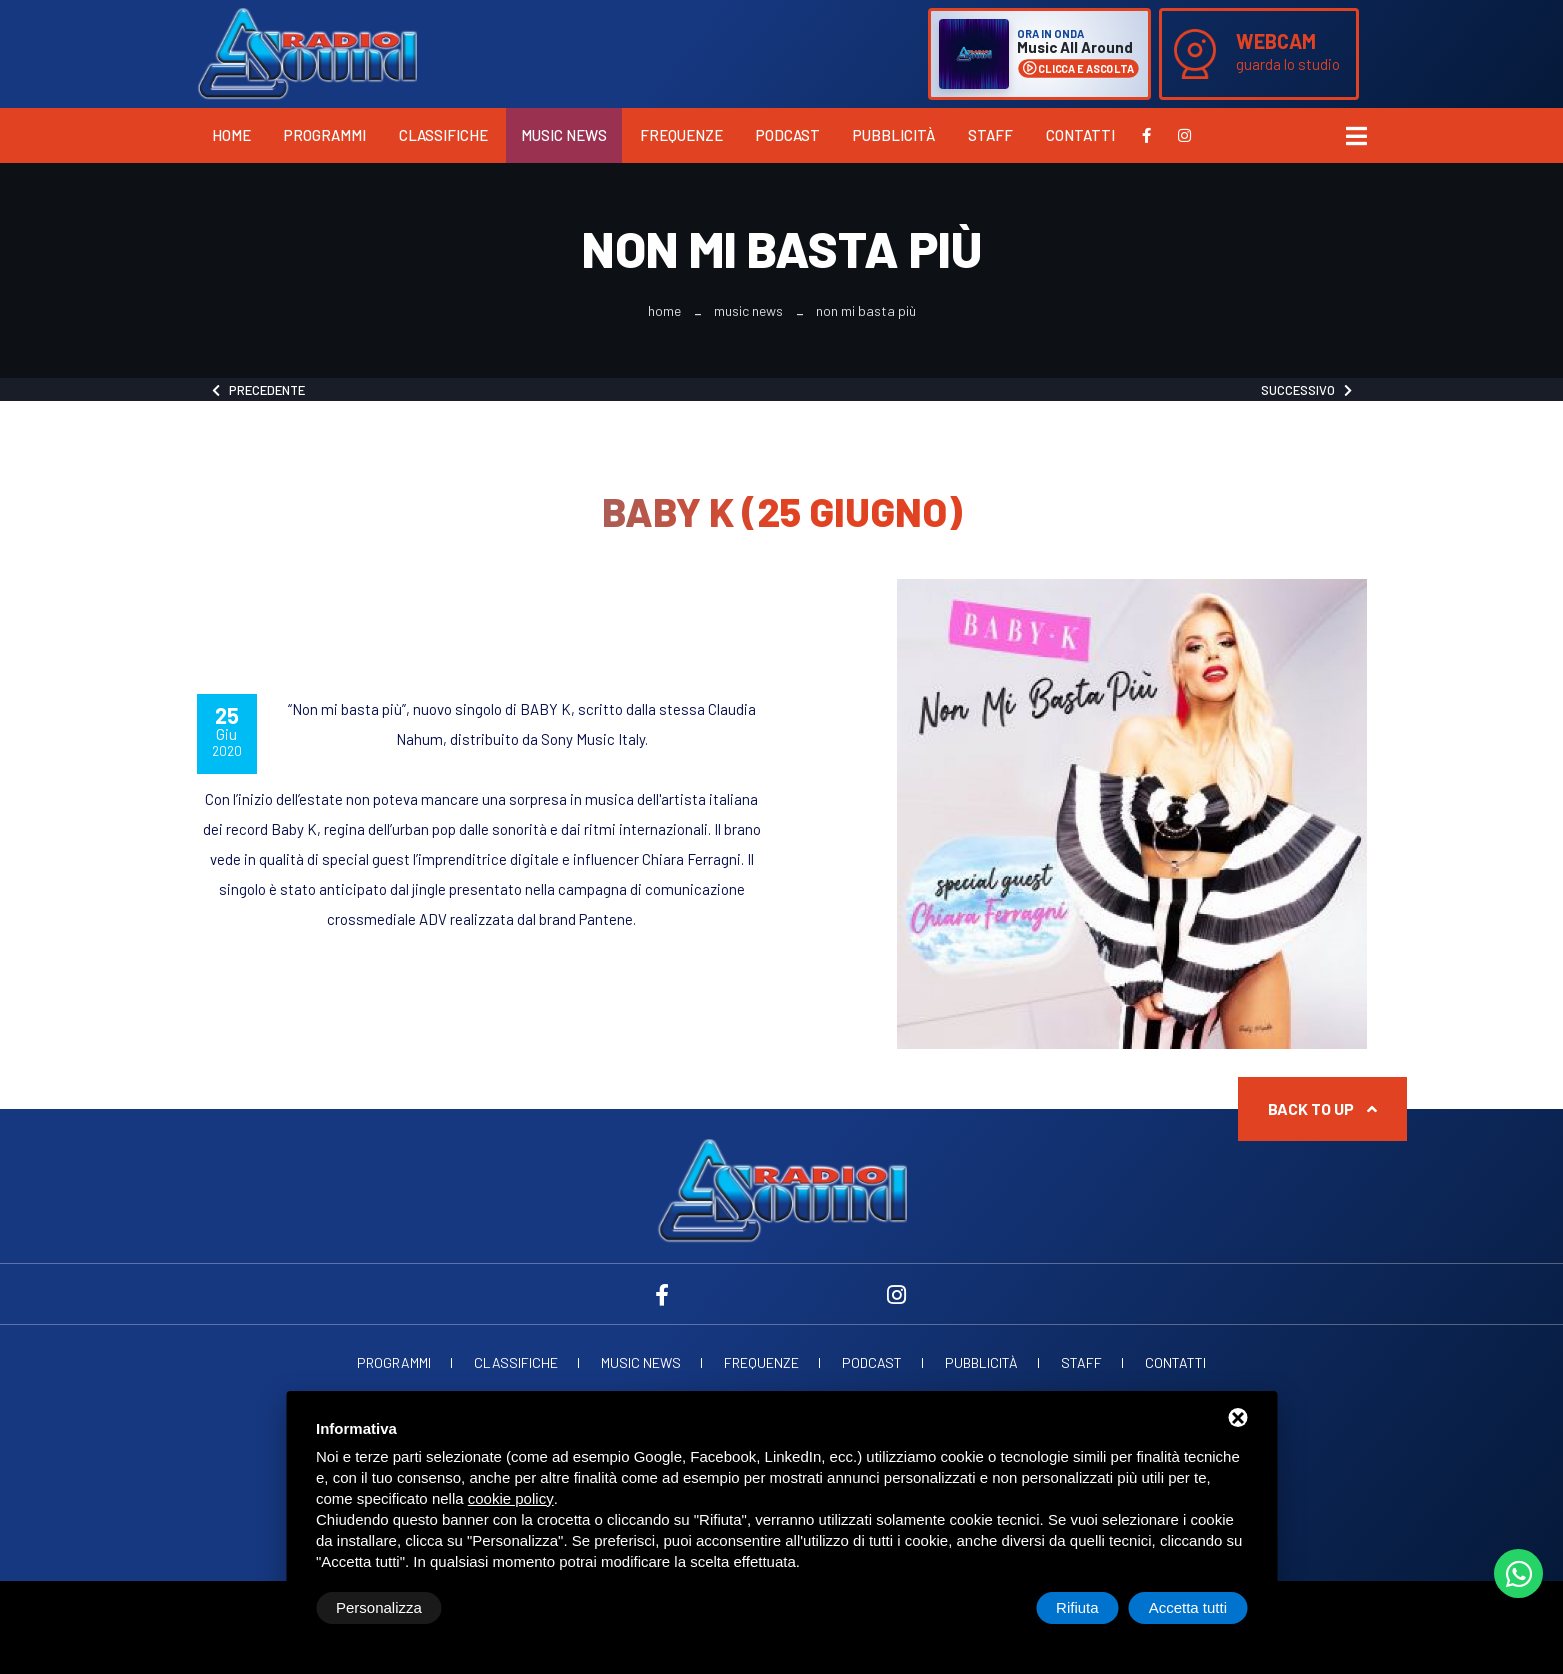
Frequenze (681, 135)
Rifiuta (1077, 1607)
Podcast (788, 135)
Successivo (1306, 390)
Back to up (1322, 1108)
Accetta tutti (1188, 1607)
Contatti (1080, 135)
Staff (990, 135)
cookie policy (511, 1498)
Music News (564, 135)
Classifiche (443, 135)
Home (231, 135)
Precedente (258, 390)
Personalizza (379, 1607)
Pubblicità (894, 135)
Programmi (325, 135)
